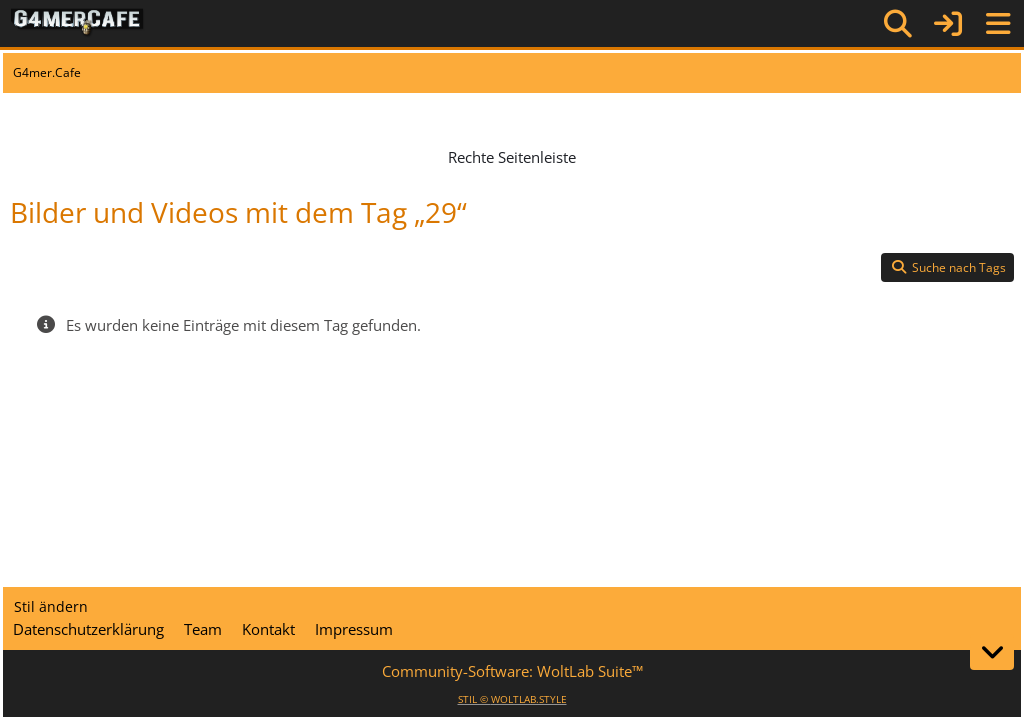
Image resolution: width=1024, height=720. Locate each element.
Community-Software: (512, 671)
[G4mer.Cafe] (77, 23)
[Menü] (998, 24)
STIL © (512, 699)
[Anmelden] (948, 23)
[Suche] (898, 24)
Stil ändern (51, 606)
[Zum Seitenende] (992, 652)
